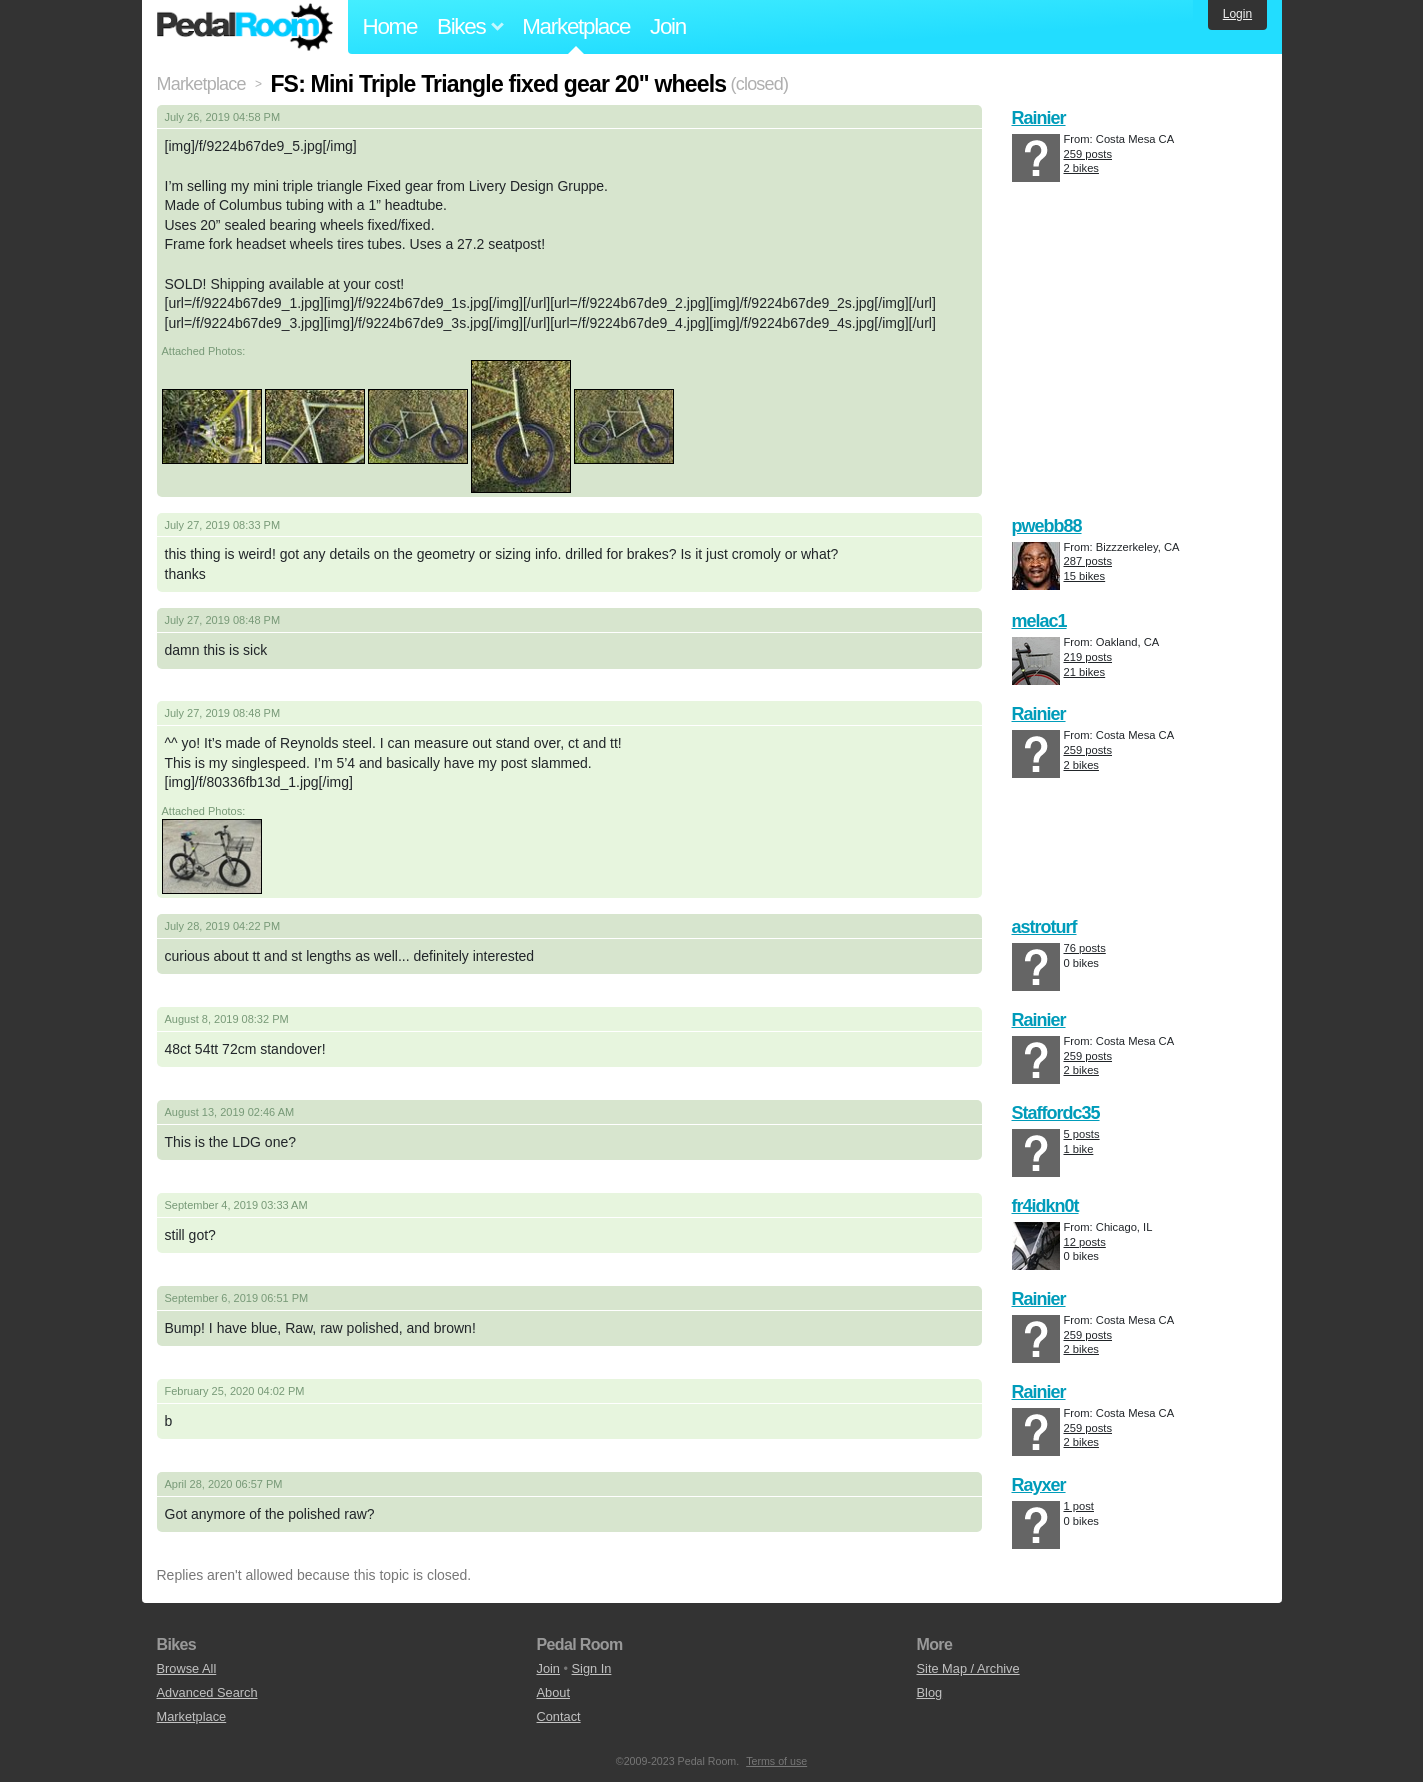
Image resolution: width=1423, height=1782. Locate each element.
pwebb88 (1047, 526)
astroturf (1044, 927)
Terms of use (776, 1761)
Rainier (1039, 118)
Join (668, 26)
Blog (930, 1692)
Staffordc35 (1056, 1113)
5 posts (1082, 1134)
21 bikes (1085, 672)
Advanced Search (207, 1692)
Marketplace (576, 26)
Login (1237, 14)
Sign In (592, 1668)
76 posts (1085, 948)
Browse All (187, 1668)
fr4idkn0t (1045, 1206)
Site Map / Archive (968, 1668)
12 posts (1085, 1242)
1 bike (1079, 1149)
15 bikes (1085, 576)
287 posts (1088, 561)
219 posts (1088, 657)
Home (390, 26)
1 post (1079, 1506)
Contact (559, 1716)
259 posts (1088, 154)
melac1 (1039, 621)
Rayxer (1039, 1485)
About (553, 1692)
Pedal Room (245, 27)
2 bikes (1081, 168)
